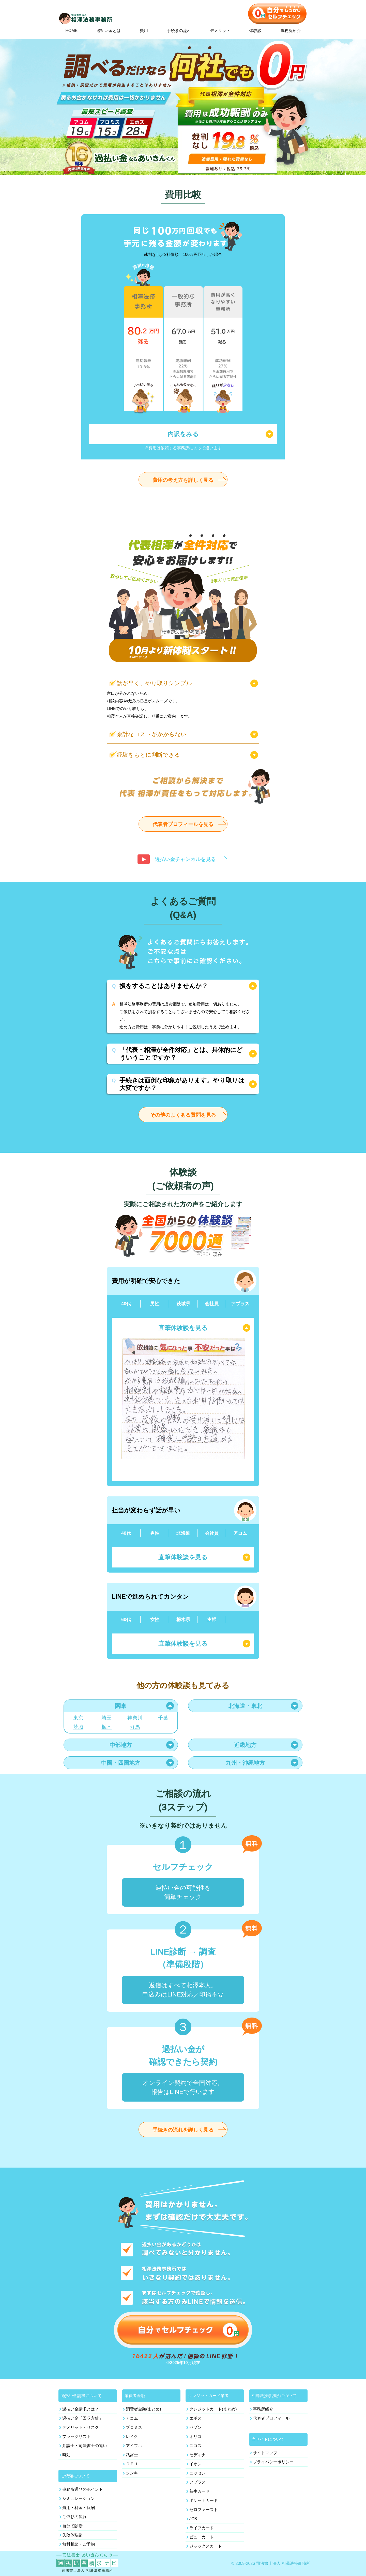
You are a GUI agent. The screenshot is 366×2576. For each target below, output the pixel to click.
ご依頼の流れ (74, 2517)
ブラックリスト (76, 2436)
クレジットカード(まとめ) (213, 2409)
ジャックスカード (205, 2546)
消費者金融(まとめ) (143, 2409)
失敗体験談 (72, 2535)
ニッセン (197, 2473)
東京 (78, 1718)
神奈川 (135, 1718)
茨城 (78, 1727)
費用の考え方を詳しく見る (183, 480)
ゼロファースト (203, 2509)
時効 (66, 2455)
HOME (71, 30)
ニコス (195, 2445)
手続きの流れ (179, 30)
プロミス (134, 2427)
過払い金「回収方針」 (82, 2418)
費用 (144, 30)
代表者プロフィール (271, 2418)
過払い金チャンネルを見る (185, 859)
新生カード (199, 2491)
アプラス (197, 2482)
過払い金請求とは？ (80, 2409)
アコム (132, 2418)
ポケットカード (203, 2500)
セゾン (195, 2427)
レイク (132, 2436)
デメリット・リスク (80, 2427)
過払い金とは (108, 30)
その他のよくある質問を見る (183, 1115)
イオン (195, 2464)
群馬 (135, 1727)
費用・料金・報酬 (78, 2507)
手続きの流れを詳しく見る (183, 2130)
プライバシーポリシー (273, 2462)
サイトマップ (265, 2453)
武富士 (132, 2455)
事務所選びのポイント (82, 2489)
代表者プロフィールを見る (183, 824)
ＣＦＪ (132, 2464)
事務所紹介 (290, 30)
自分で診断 (72, 2526)
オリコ (195, 2436)
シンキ (132, 2473)
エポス (195, 2418)
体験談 (255, 30)
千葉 (163, 1718)
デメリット (220, 30)
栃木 (106, 1727)
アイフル (134, 2445)
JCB (193, 2519)
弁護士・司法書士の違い (84, 2445)
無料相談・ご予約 (78, 2544)
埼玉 (106, 1718)
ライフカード (201, 2528)
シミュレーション (78, 2498)
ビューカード (201, 2537)
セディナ (197, 2455)
